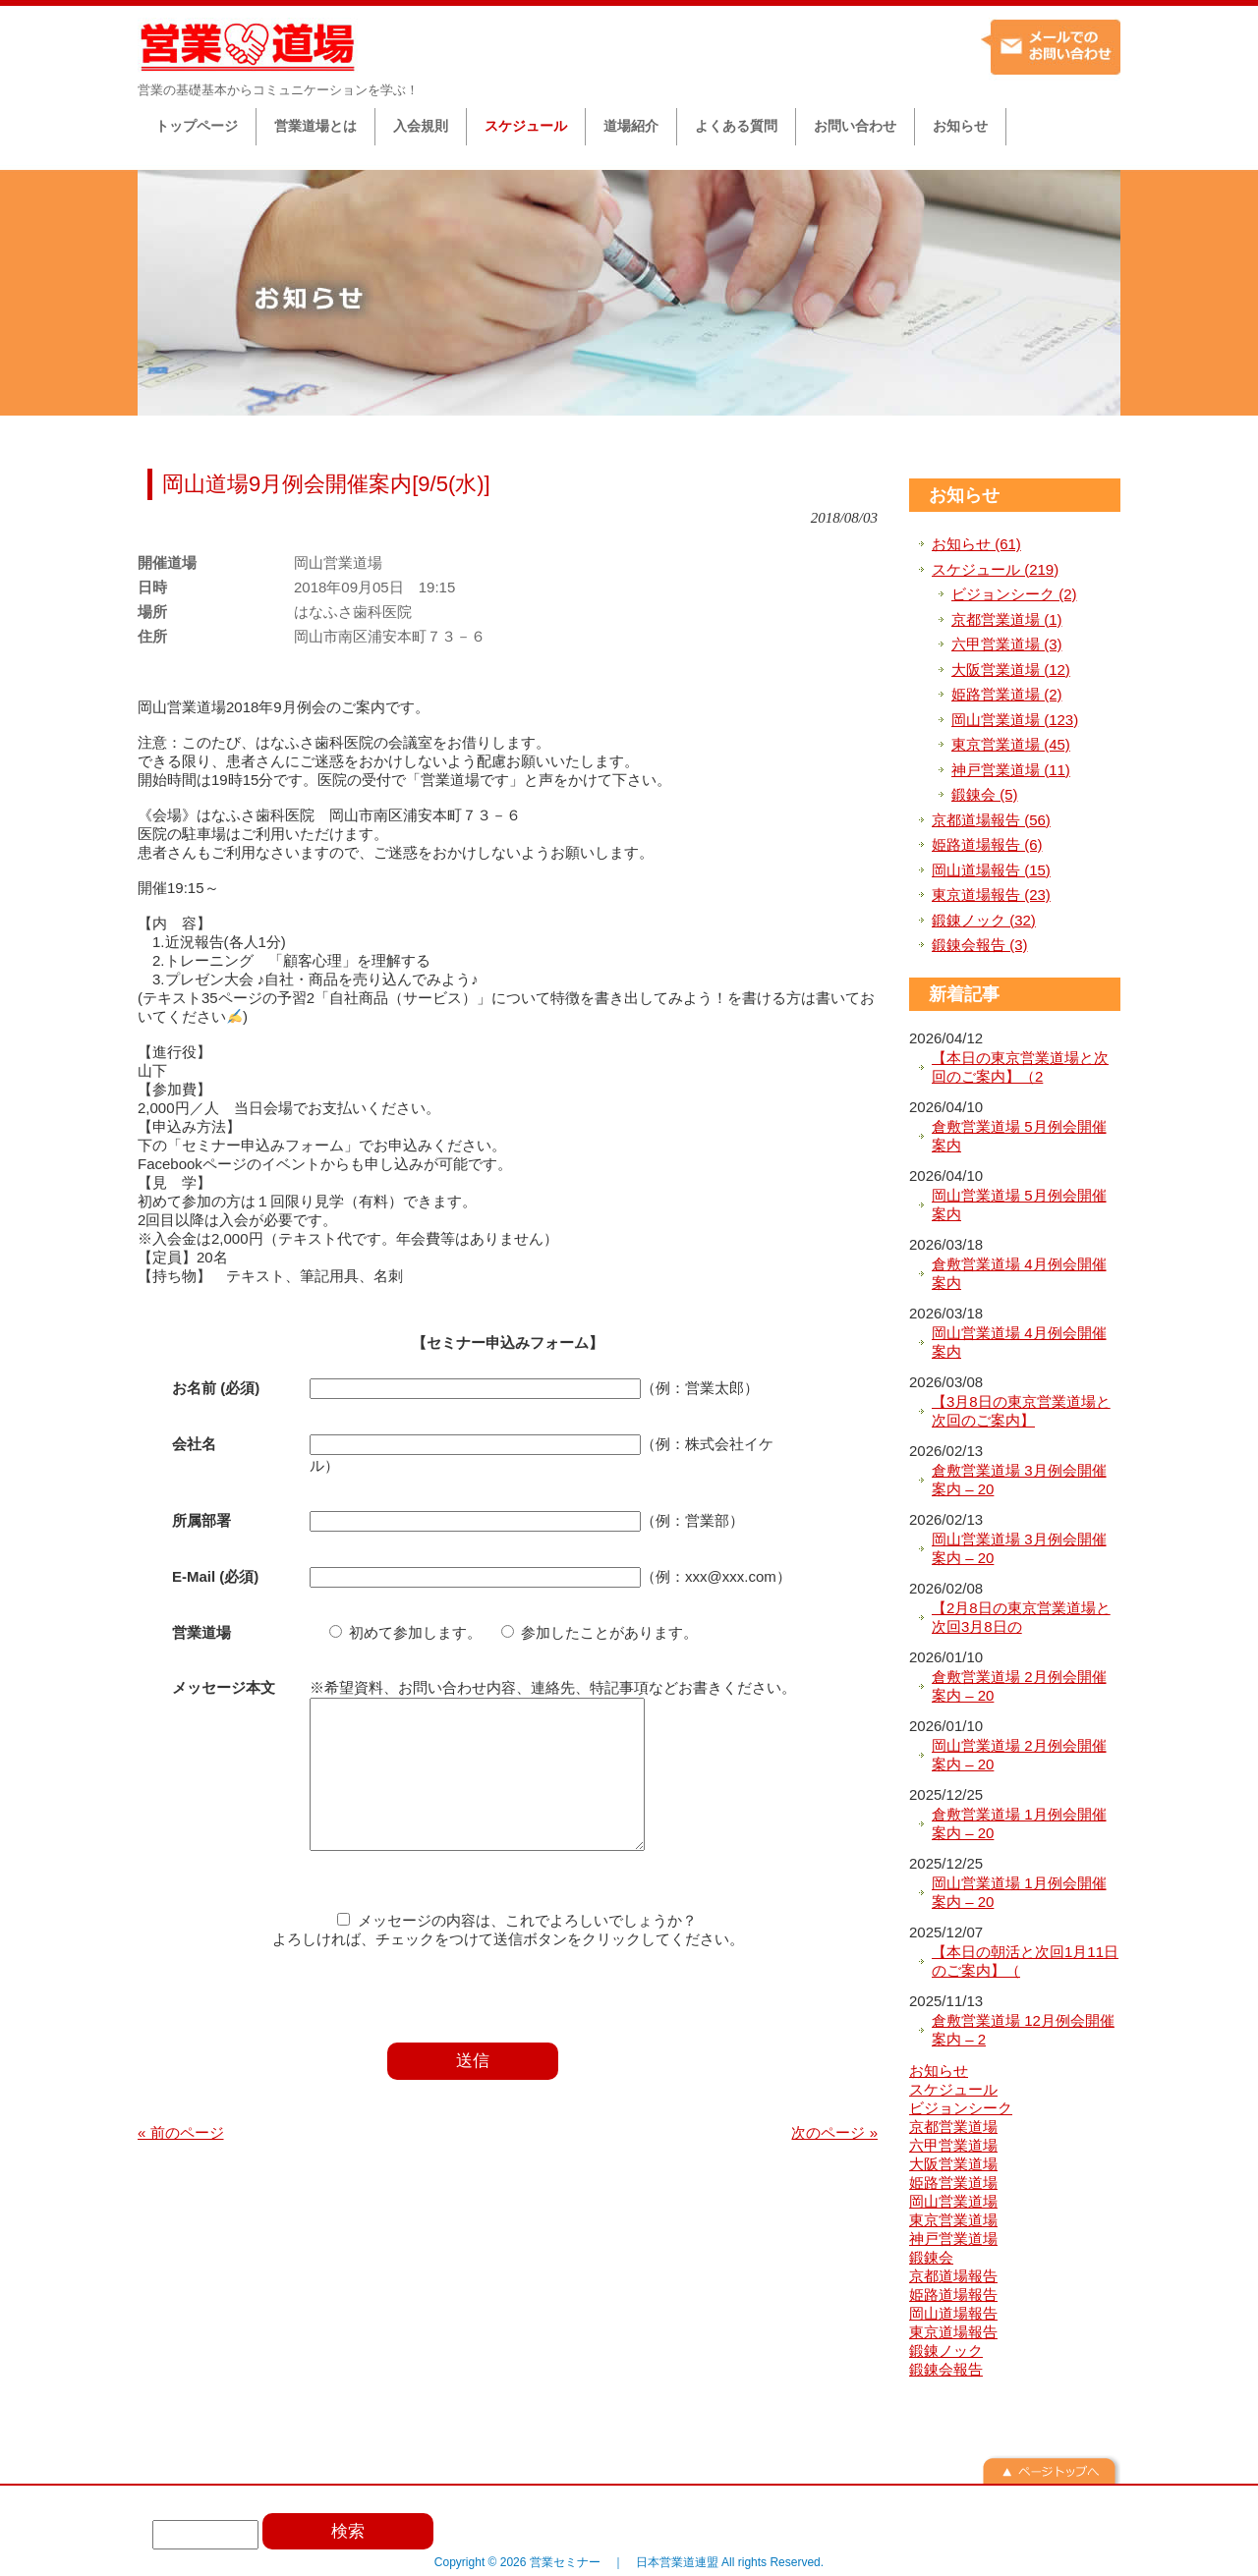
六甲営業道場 (953, 2145)
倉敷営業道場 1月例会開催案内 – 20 (1019, 1824)
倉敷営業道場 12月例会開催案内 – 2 (1023, 2030)
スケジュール (953, 2089)
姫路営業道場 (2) (1006, 694)
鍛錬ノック (946, 2350)
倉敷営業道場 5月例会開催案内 (1019, 1136)
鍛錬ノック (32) (984, 920)
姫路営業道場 (953, 2182)
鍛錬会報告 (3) (980, 944)
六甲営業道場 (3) (1006, 644)
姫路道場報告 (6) (987, 844)
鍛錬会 (931, 2257)
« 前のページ (181, 2162)
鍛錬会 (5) (984, 794)
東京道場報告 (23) (991, 894)
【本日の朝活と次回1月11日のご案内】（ (1025, 1961)
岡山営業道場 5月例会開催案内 (1019, 1205)
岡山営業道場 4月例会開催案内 (1019, 1342)
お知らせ (964, 495)
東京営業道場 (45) (1010, 744)
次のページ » (834, 2162)
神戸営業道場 (953, 2238)
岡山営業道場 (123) (1014, 719)
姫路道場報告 (953, 2294)
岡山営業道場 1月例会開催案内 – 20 (1019, 1893)
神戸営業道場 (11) (1010, 769)
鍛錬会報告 (946, 2369)
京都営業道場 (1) (1006, 619)
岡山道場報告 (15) (991, 870)
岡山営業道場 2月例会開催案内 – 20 (1019, 1755)
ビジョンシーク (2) (1014, 594)
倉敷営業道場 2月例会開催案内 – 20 (1019, 1686)
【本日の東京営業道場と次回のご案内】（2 (1020, 1067)
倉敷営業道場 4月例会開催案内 (1019, 1274)
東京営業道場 (953, 2220)
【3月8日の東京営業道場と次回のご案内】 (1021, 1411)
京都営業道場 (953, 2126)
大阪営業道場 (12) (1010, 669)
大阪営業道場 (953, 2164)
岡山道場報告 (953, 2313)
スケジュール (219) (995, 569)
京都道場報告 (953, 2276)
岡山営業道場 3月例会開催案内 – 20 (1019, 1549)
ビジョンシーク (960, 2108)
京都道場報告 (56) (991, 820)
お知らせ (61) (976, 543)
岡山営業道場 (953, 2201)
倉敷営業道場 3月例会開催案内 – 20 (1019, 1480)
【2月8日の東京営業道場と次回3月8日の (1021, 1617)
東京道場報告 (953, 2332)
